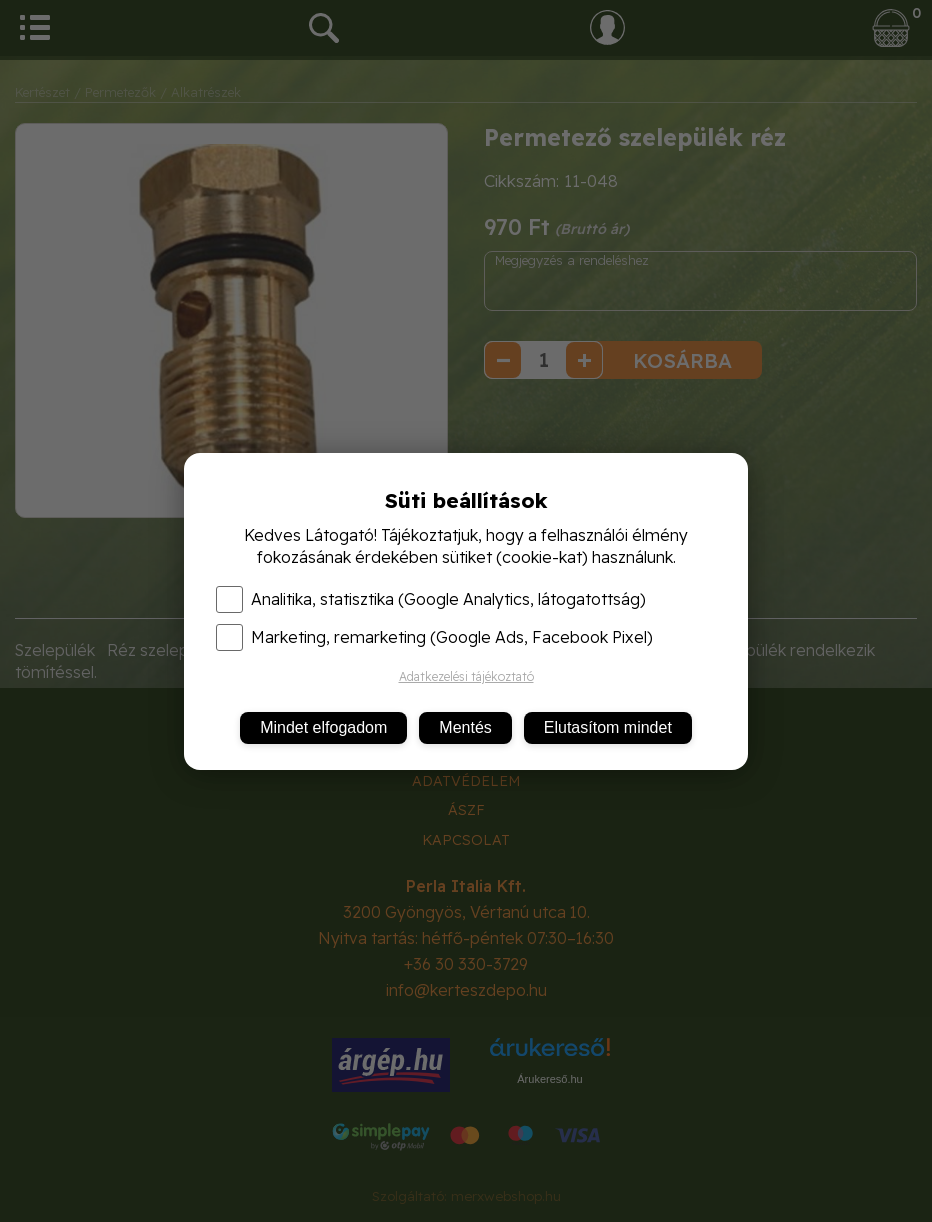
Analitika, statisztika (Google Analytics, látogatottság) (431, 599)
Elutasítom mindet (608, 727)
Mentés (465, 727)
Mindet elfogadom (323, 727)
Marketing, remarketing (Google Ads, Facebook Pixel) (434, 637)
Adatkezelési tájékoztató (466, 676)
